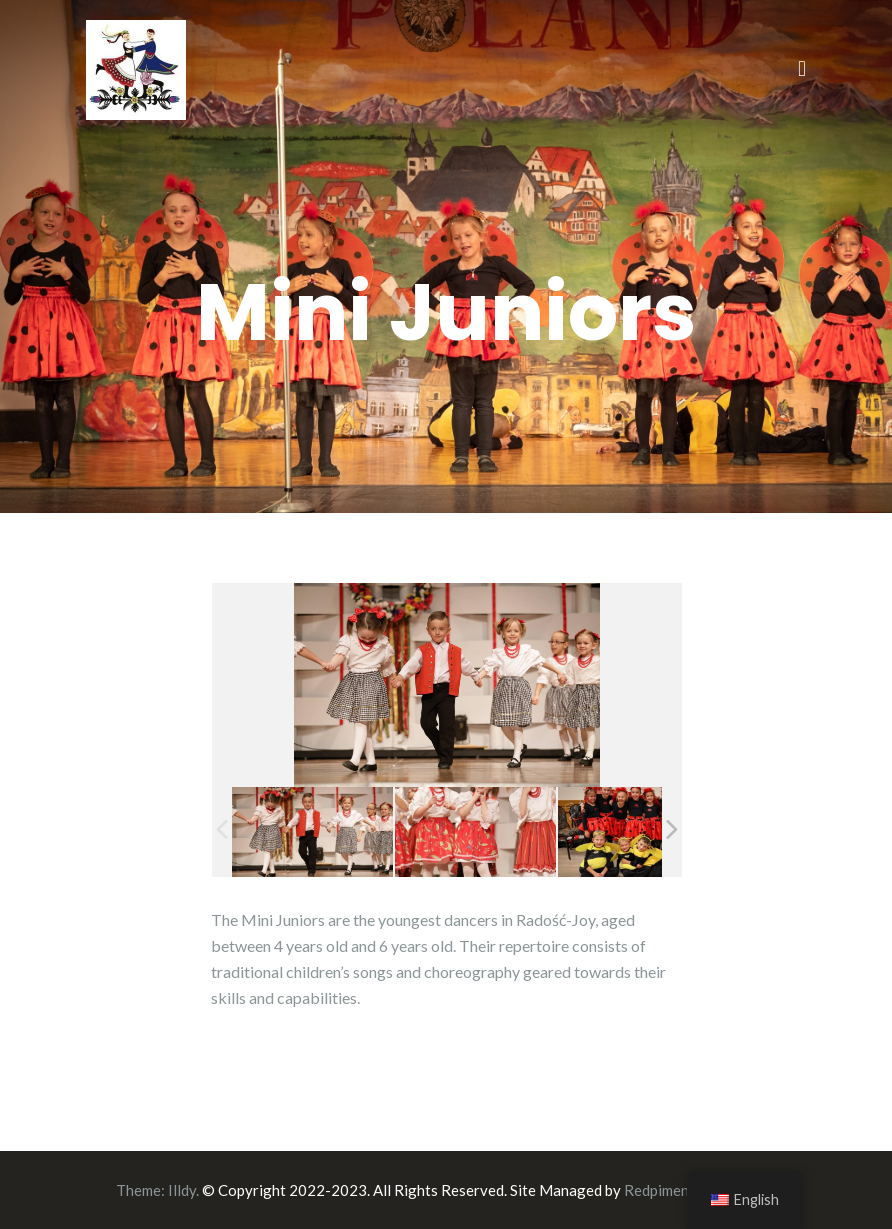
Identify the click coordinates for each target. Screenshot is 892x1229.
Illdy (182, 1190)
